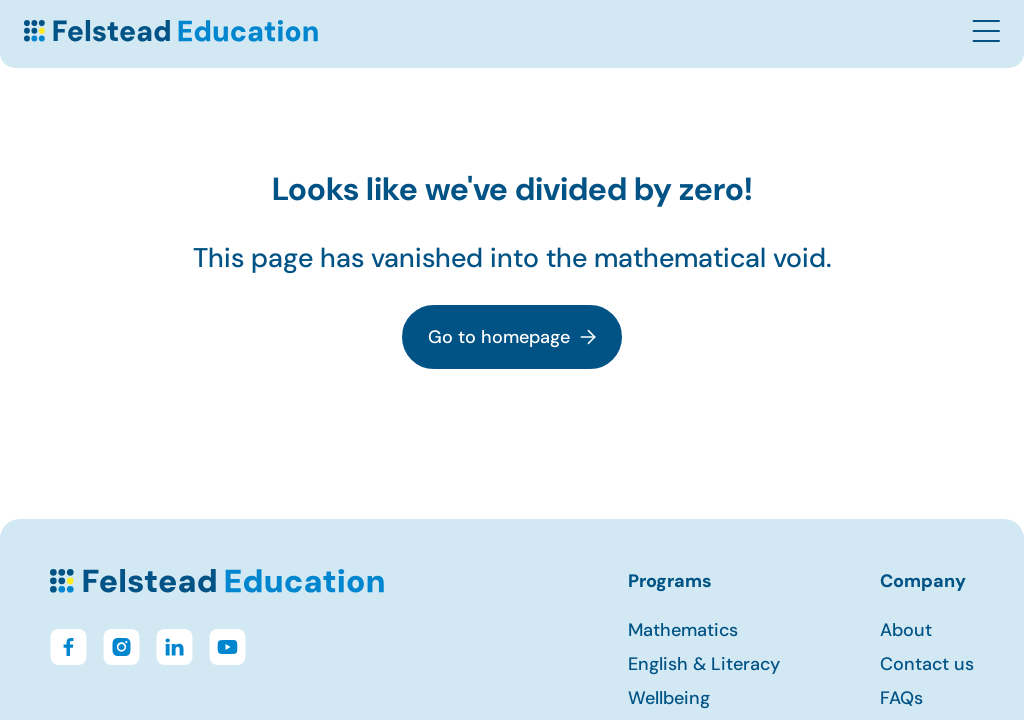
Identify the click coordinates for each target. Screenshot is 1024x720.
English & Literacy (704, 664)
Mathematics (683, 630)
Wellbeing (669, 698)
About (906, 630)
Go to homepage (512, 337)
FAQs (901, 698)
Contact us (927, 664)
